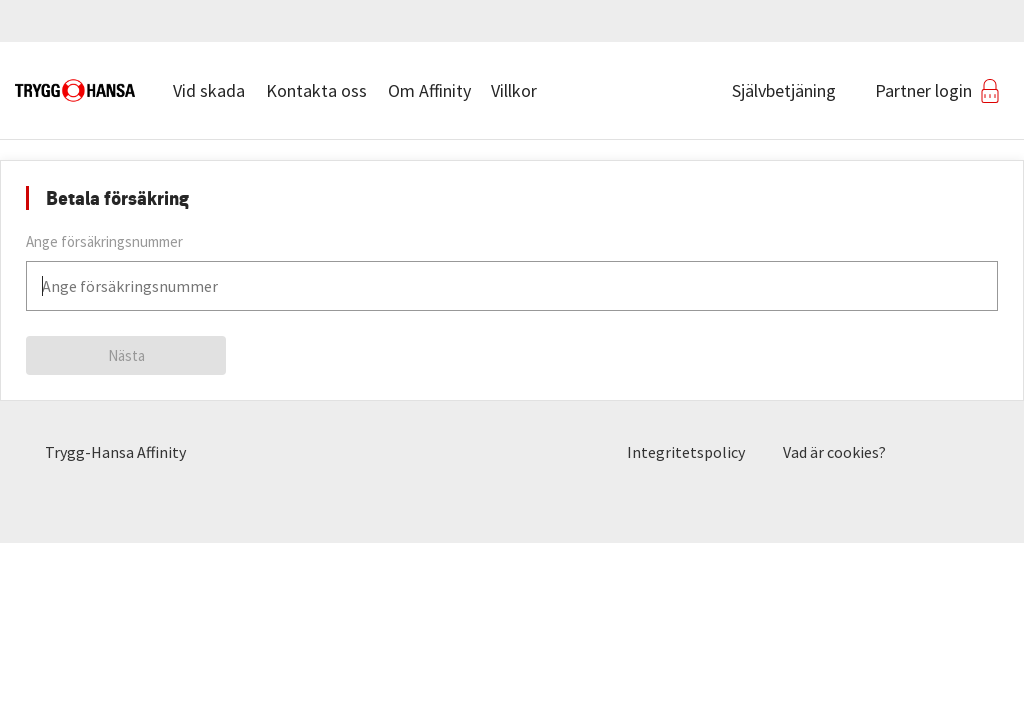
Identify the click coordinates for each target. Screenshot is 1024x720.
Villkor (514, 90)
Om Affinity (429, 90)
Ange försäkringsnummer (104, 241)
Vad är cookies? (834, 452)
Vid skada (209, 90)
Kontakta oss (316, 90)
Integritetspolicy (686, 452)
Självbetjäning (784, 90)
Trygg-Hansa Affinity (115, 452)
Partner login (923, 90)
